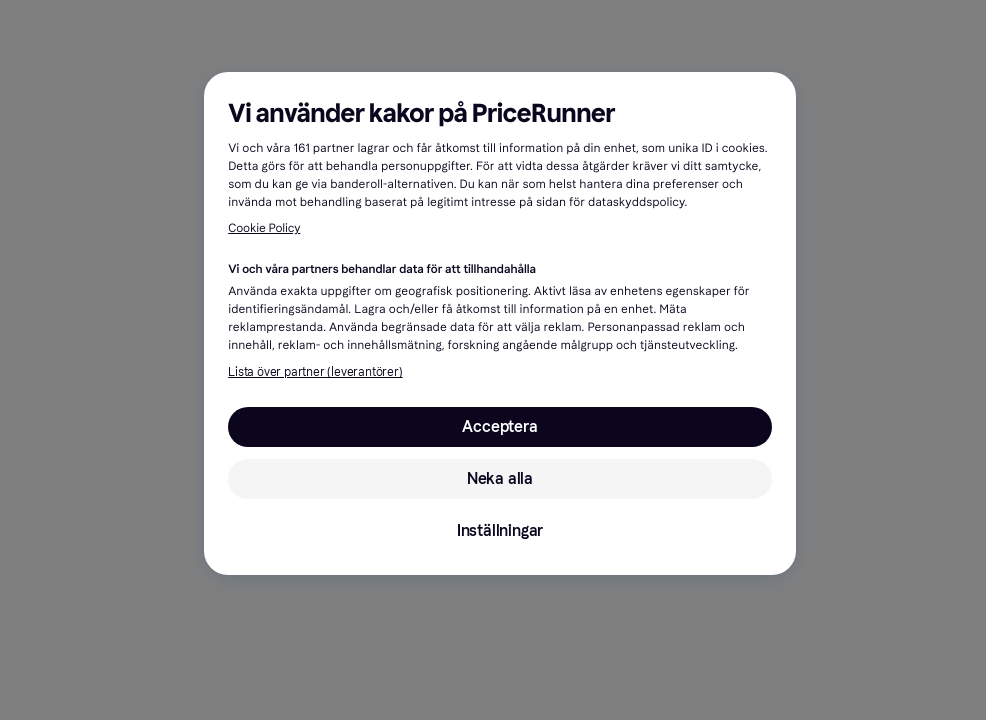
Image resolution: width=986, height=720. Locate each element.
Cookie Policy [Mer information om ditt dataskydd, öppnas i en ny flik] (264, 229)
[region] (500, 323)
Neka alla (500, 478)
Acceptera (499, 426)
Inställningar (500, 530)
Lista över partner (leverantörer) (315, 372)
